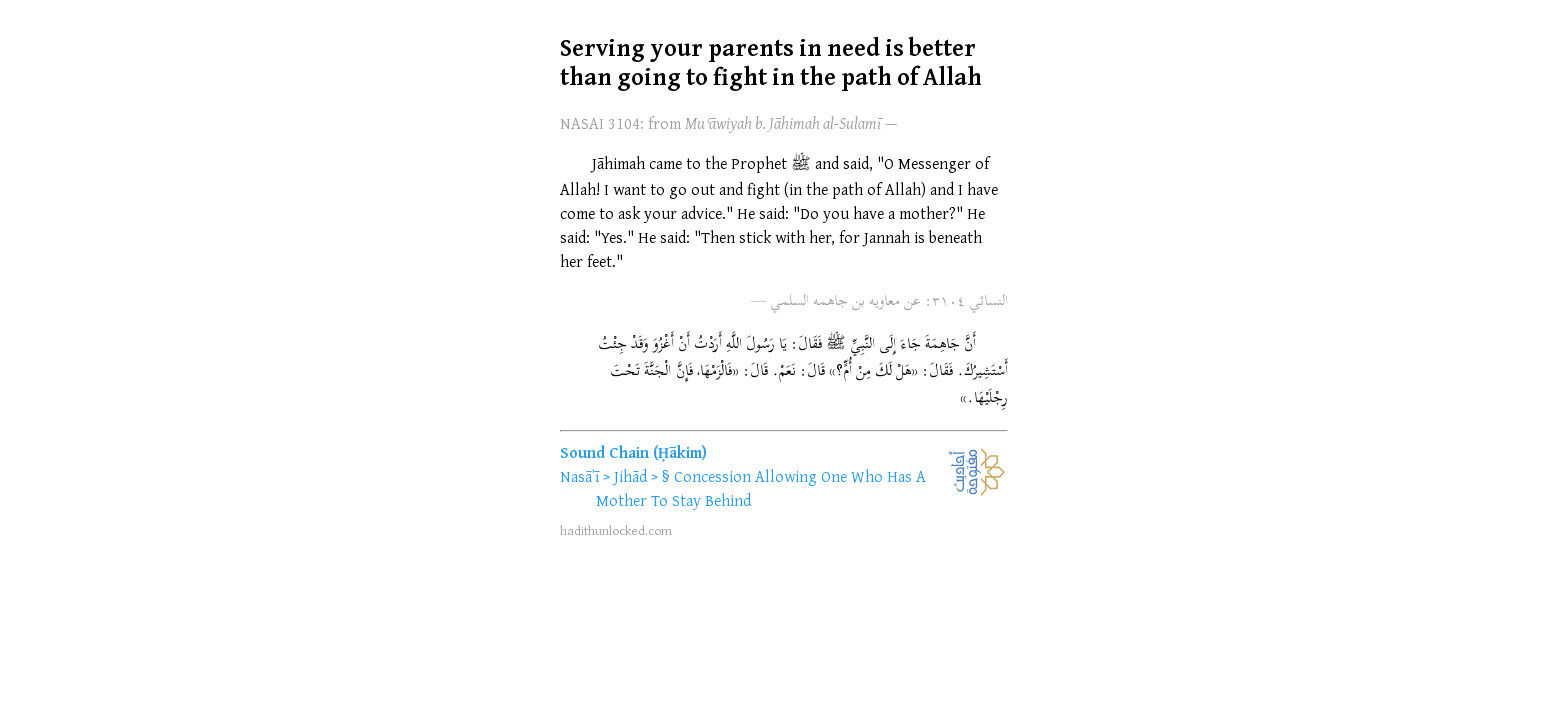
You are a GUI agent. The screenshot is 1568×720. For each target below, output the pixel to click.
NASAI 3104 (600, 123)
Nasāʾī (579, 476)
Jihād (630, 476)
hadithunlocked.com (616, 530)
